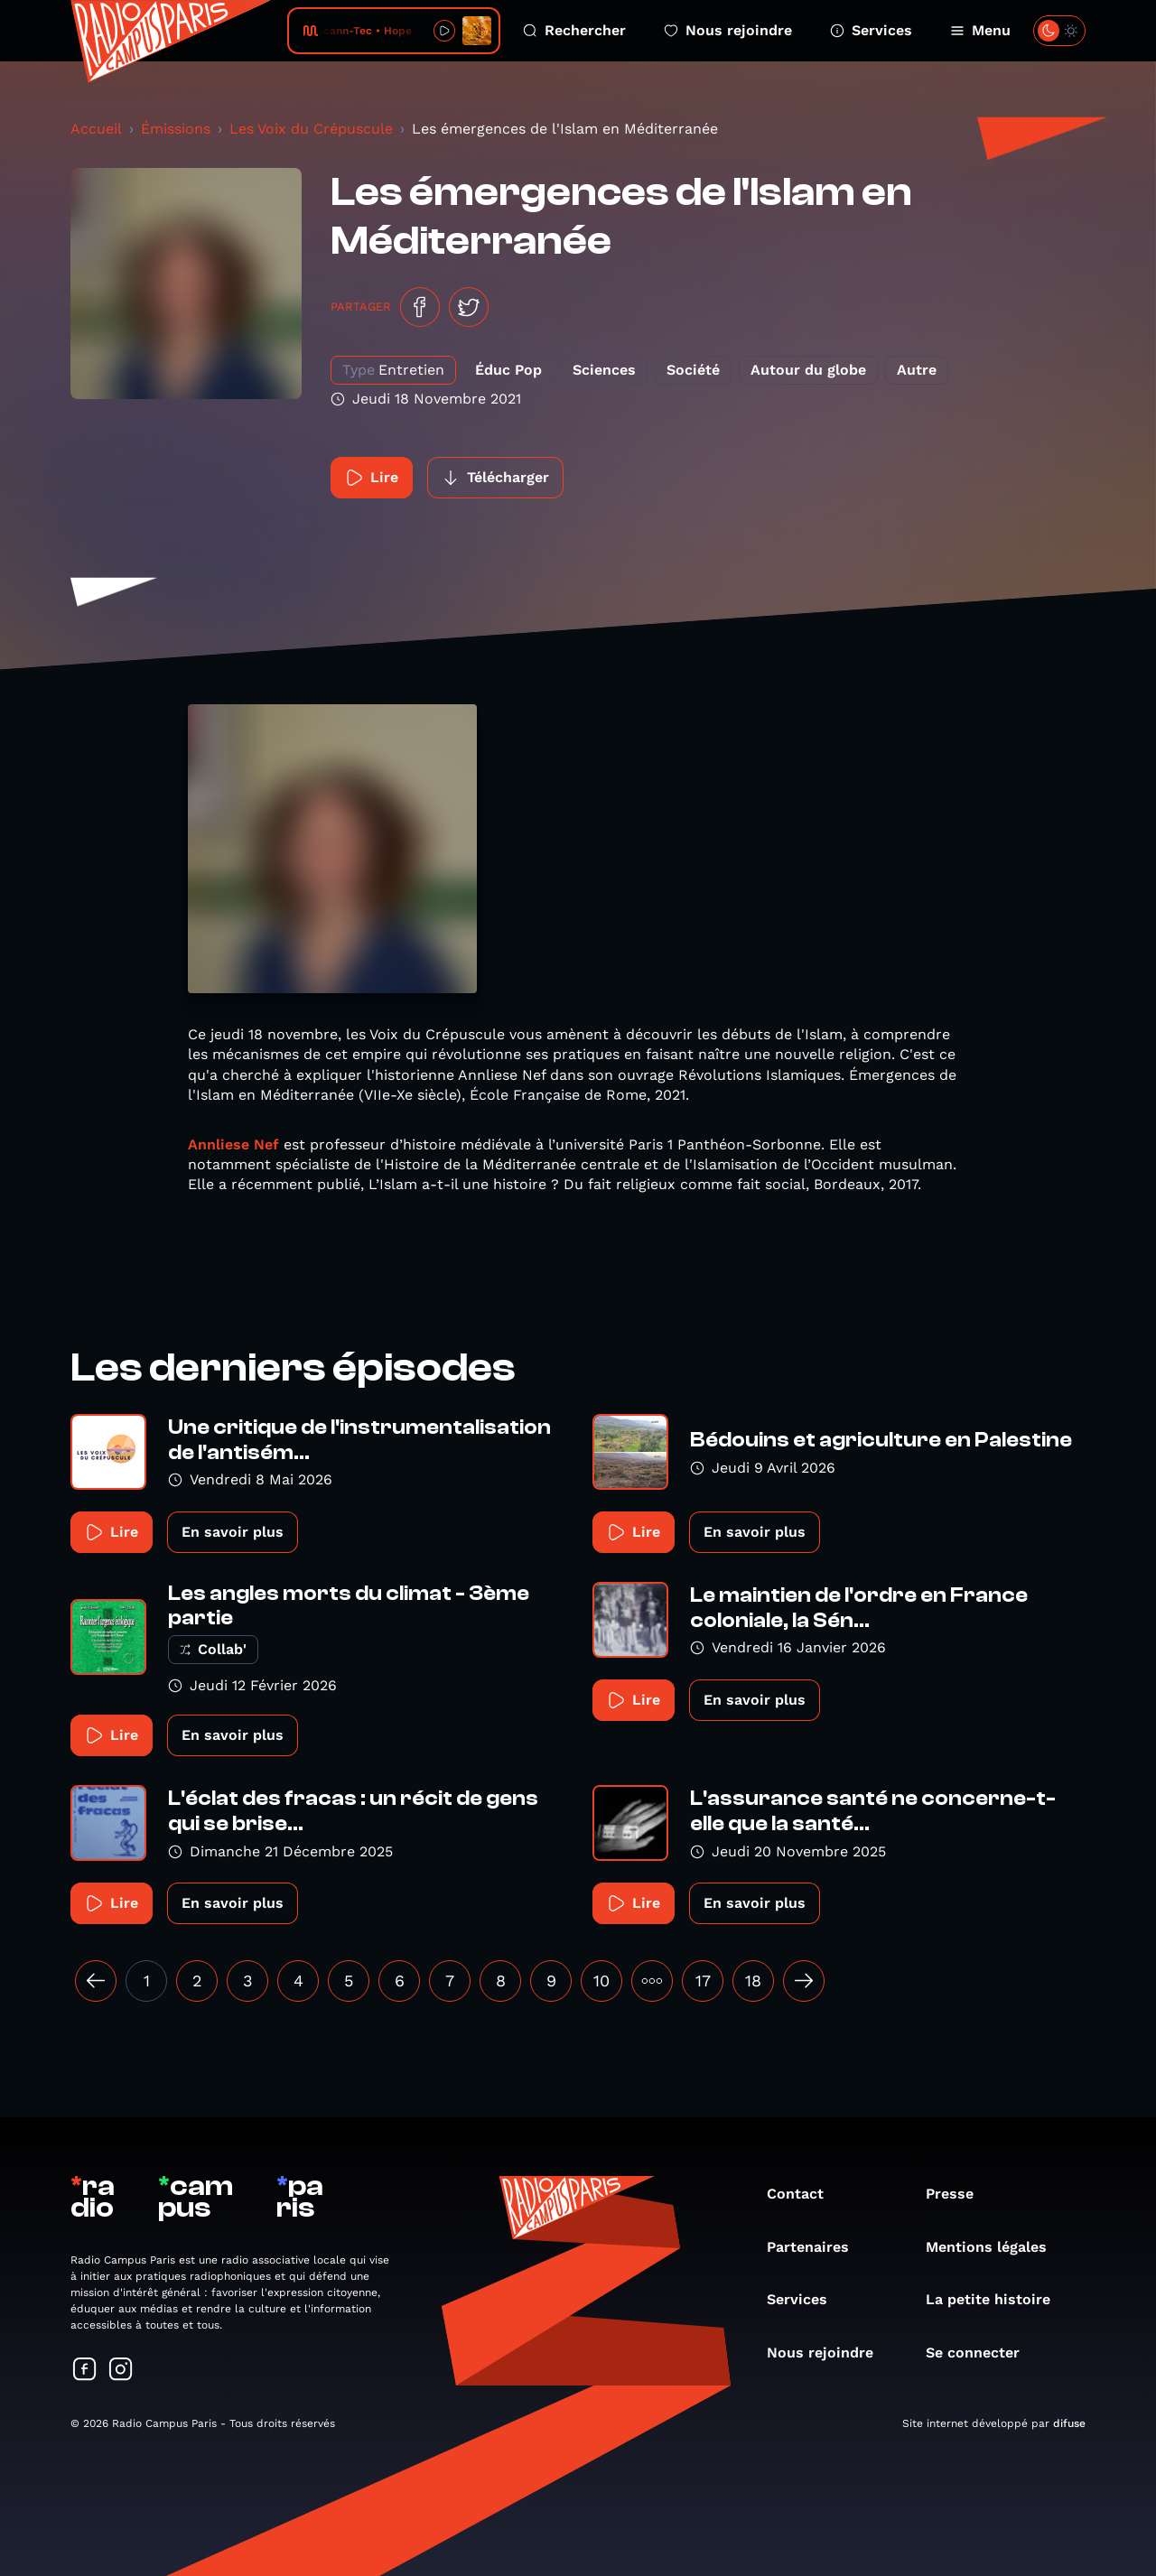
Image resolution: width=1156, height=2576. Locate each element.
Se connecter (982, 2352)
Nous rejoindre (728, 30)
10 (601, 1980)
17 (703, 1980)
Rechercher (574, 30)
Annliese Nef (233, 1144)
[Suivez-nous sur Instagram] (121, 2370)
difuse (1069, 2423)
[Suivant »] (804, 1981)
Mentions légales (995, 2246)
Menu (980, 30)
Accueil (96, 128)
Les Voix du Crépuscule (311, 128)
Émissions (175, 128)
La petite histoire (997, 2299)
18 (753, 1980)
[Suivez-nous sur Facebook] (84, 2370)
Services (871, 30)
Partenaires (817, 2246)
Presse (959, 2193)
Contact (804, 2193)
